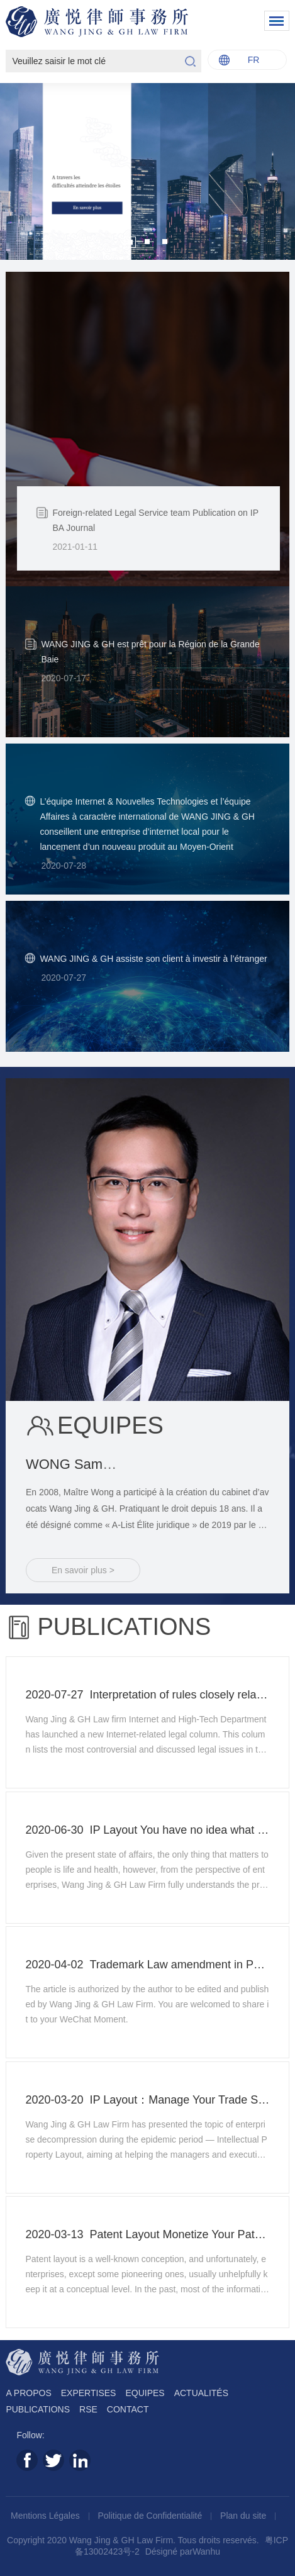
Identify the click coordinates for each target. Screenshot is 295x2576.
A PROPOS (28, 2393)
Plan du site (244, 2516)
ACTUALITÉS (201, 2393)
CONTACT (128, 2409)
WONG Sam (151, 1464)
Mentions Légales (46, 2516)
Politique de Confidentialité (151, 2516)
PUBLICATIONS (38, 2409)
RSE (88, 2409)
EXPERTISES (88, 2393)
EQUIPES (144, 2393)
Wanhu (206, 2551)
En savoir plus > (83, 1570)
